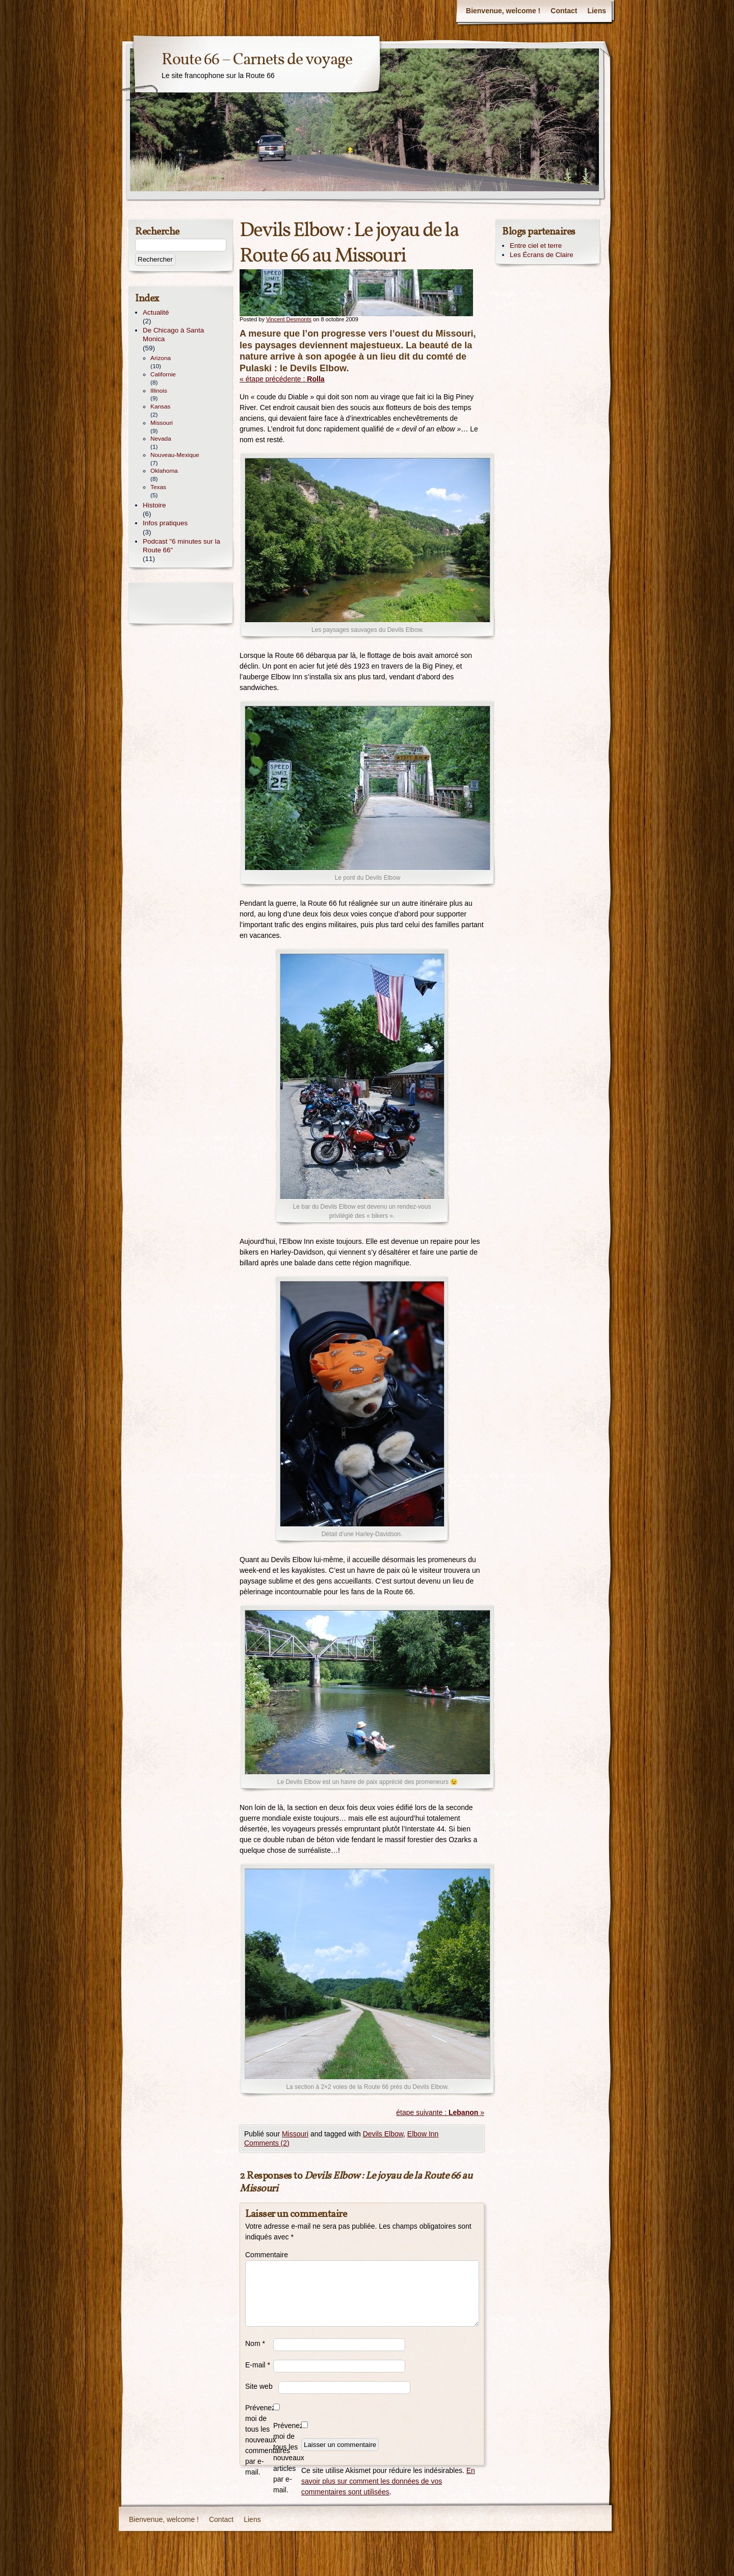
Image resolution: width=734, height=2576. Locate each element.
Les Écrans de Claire (541, 255)
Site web (259, 2386)
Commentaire (259, 2255)
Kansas (160, 406)
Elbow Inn (422, 2134)
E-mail (257, 2365)
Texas (158, 487)
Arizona (160, 358)
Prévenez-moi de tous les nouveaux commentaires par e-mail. (259, 2440)
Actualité (156, 312)
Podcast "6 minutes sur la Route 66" (181, 546)
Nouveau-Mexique (174, 454)
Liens (596, 11)
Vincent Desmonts (288, 319)
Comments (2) (267, 2143)
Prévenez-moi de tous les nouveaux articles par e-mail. (287, 2457)
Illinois (158, 390)
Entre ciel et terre (536, 245)
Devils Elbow (383, 2134)
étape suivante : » (440, 2112)
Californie (163, 374)
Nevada (160, 438)
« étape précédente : (282, 379)
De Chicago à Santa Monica (173, 334)
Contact (563, 11)
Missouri (295, 2134)
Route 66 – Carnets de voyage (257, 59)
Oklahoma (164, 470)
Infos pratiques (165, 523)
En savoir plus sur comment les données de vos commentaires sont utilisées (388, 2481)
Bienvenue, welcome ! (503, 11)
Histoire (154, 505)
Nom (255, 2343)
